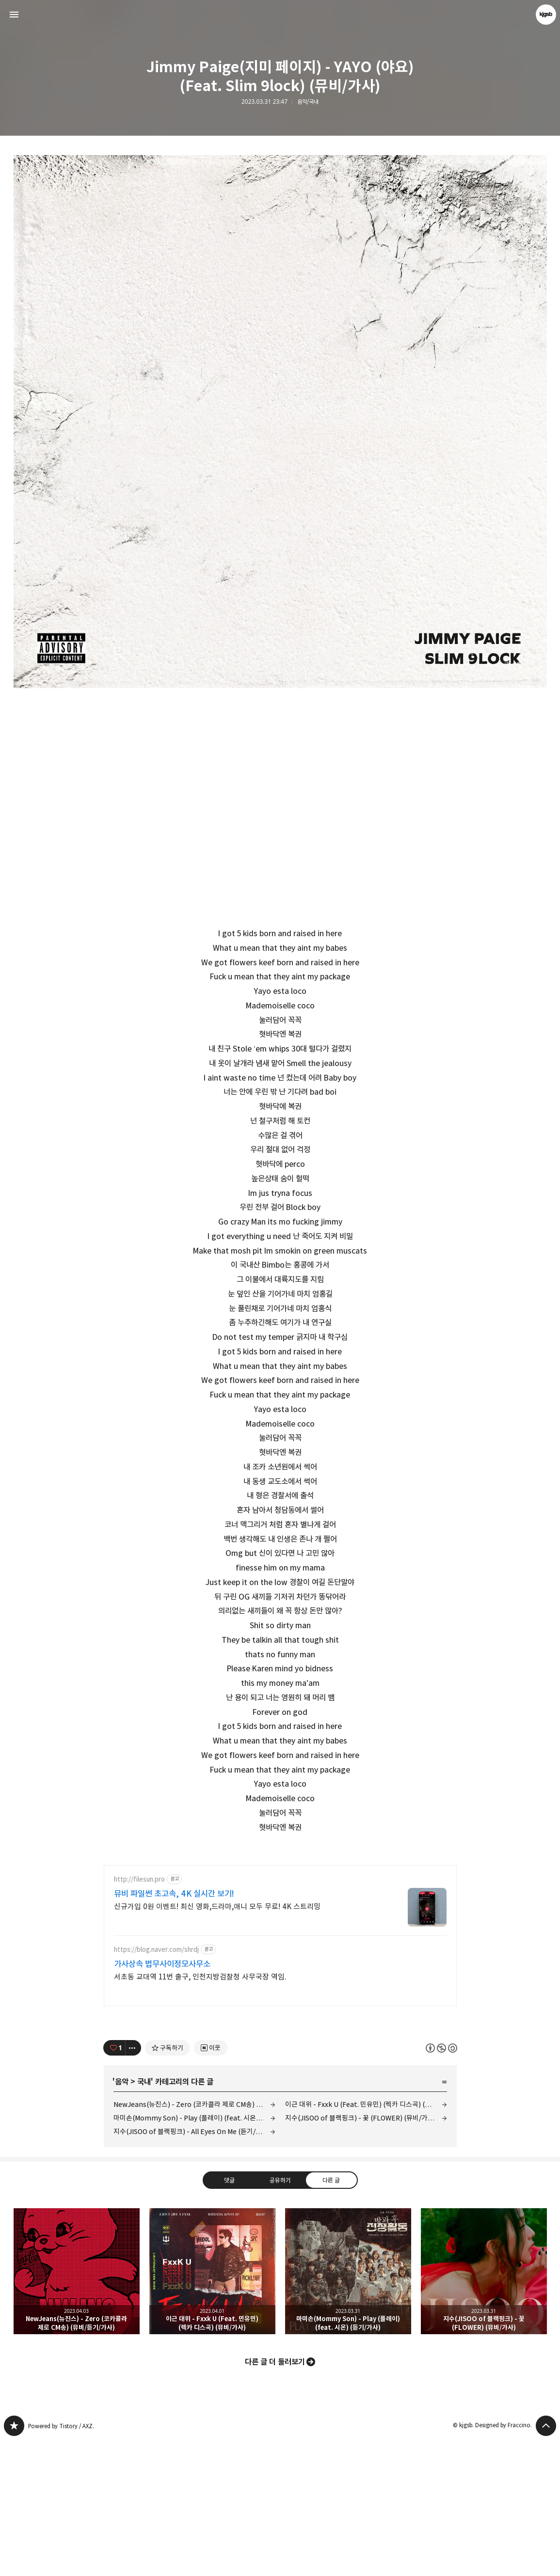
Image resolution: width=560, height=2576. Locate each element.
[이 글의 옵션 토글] (133, 2183)
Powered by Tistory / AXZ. (61, 2561)
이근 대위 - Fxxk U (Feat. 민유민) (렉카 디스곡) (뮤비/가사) (366, 2240)
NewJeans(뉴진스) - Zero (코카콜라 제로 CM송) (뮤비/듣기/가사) (194, 2240)
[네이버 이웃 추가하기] (210, 2183)
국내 (144, 2217)
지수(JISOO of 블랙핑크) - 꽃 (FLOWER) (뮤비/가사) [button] (484, 2407)
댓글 (229, 2316)
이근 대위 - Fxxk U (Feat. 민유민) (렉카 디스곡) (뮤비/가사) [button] (212, 2407)
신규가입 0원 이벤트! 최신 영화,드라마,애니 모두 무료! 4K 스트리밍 (217, 2042)
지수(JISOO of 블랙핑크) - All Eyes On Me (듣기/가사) (192, 2267)
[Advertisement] (280, 1923)
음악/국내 (308, 101)
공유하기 (279, 2316)
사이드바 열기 (14, 14)
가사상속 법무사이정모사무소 (162, 2099)
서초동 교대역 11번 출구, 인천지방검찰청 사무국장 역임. (200, 2112)
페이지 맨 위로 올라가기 (546, 2561)
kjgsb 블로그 (14, 2561)
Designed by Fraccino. (503, 2560)
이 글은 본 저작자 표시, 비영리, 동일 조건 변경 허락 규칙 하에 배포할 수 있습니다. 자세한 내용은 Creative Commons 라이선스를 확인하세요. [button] (441, 2184)
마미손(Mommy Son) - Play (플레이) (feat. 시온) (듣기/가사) (194, 2253)
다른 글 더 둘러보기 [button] (275, 2497)
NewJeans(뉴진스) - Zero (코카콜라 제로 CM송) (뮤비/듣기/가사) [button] (77, 2407)
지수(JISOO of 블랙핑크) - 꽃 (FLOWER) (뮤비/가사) (360, 2253)
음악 (121, 2217)
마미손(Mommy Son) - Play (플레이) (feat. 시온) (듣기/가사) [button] (348, 2407)
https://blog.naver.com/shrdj (156, 2085)
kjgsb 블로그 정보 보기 (546, 14)
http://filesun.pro (139, 2015)
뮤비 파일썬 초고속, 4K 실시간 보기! (174, 2029)
